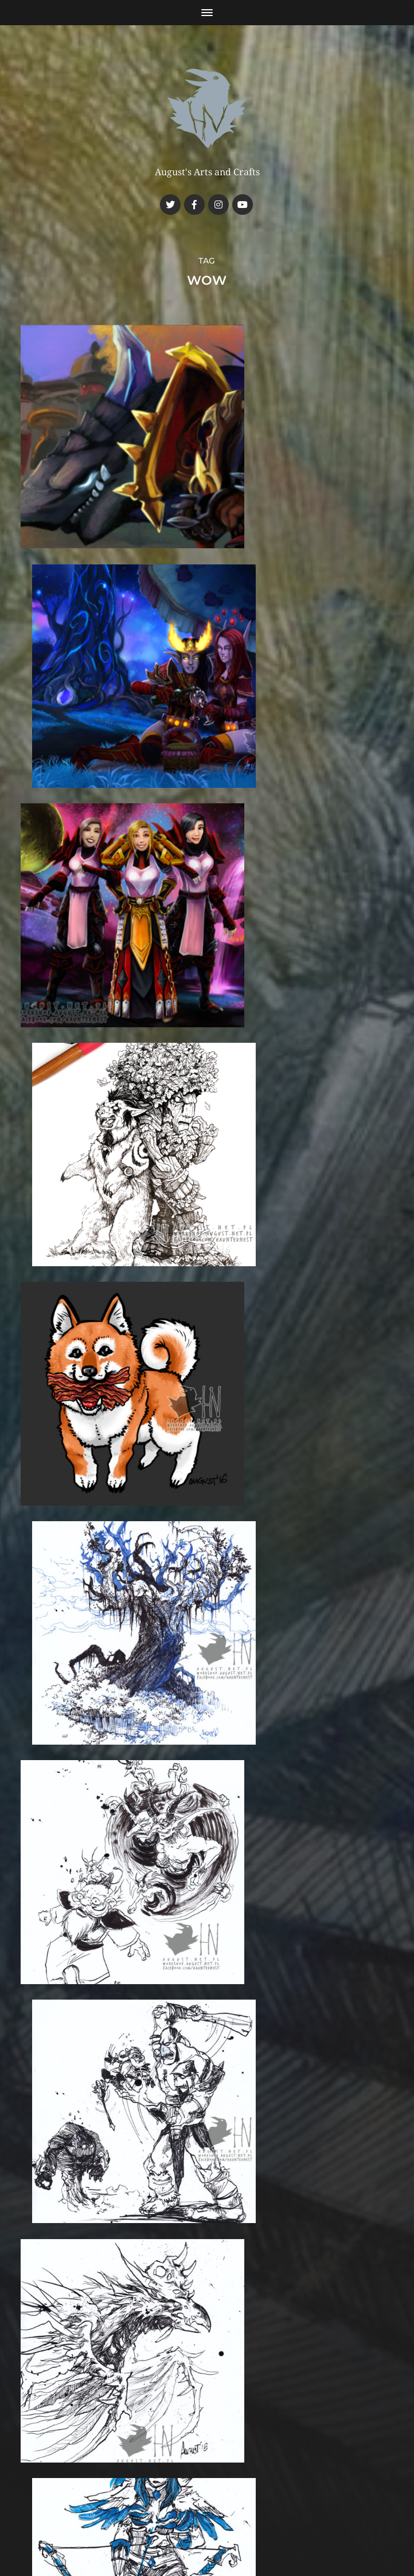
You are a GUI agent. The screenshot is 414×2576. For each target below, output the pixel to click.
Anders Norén (229, 2511)
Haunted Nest (228, 2484)
